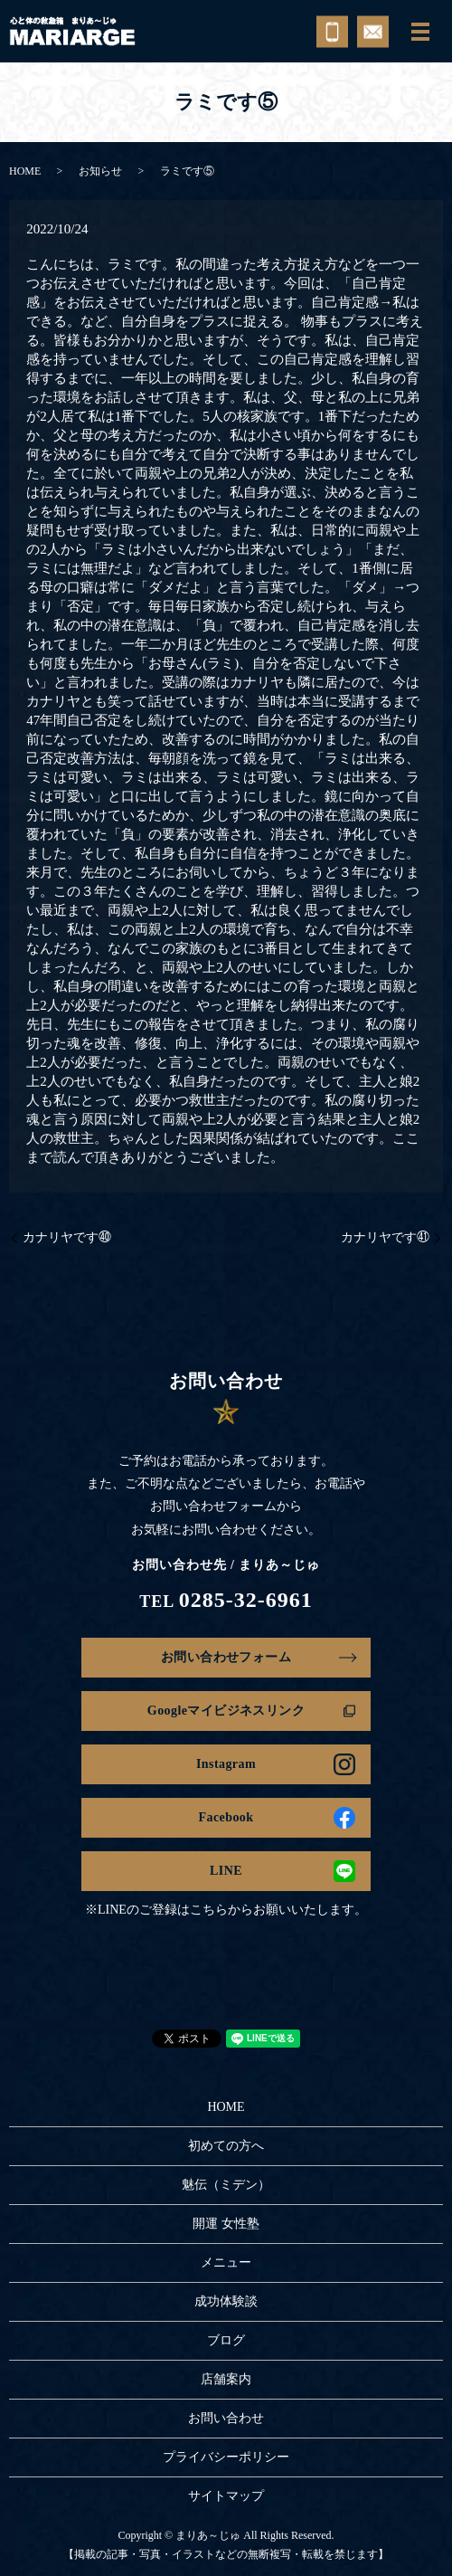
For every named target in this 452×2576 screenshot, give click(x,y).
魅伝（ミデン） (226, 2184)
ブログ (226, 2340)
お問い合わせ (226, 2418)
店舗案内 (226, 2379)
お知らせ (100, 171)
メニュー (226, 2262)
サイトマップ (226, 2496)
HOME (25, 171)
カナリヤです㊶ (385, 1237)
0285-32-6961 (246, 1599)
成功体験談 (226, 2301)
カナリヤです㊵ (67, 1237)
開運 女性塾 (226, 2223)
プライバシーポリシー (226, 2457)
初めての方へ (226, 2146)
